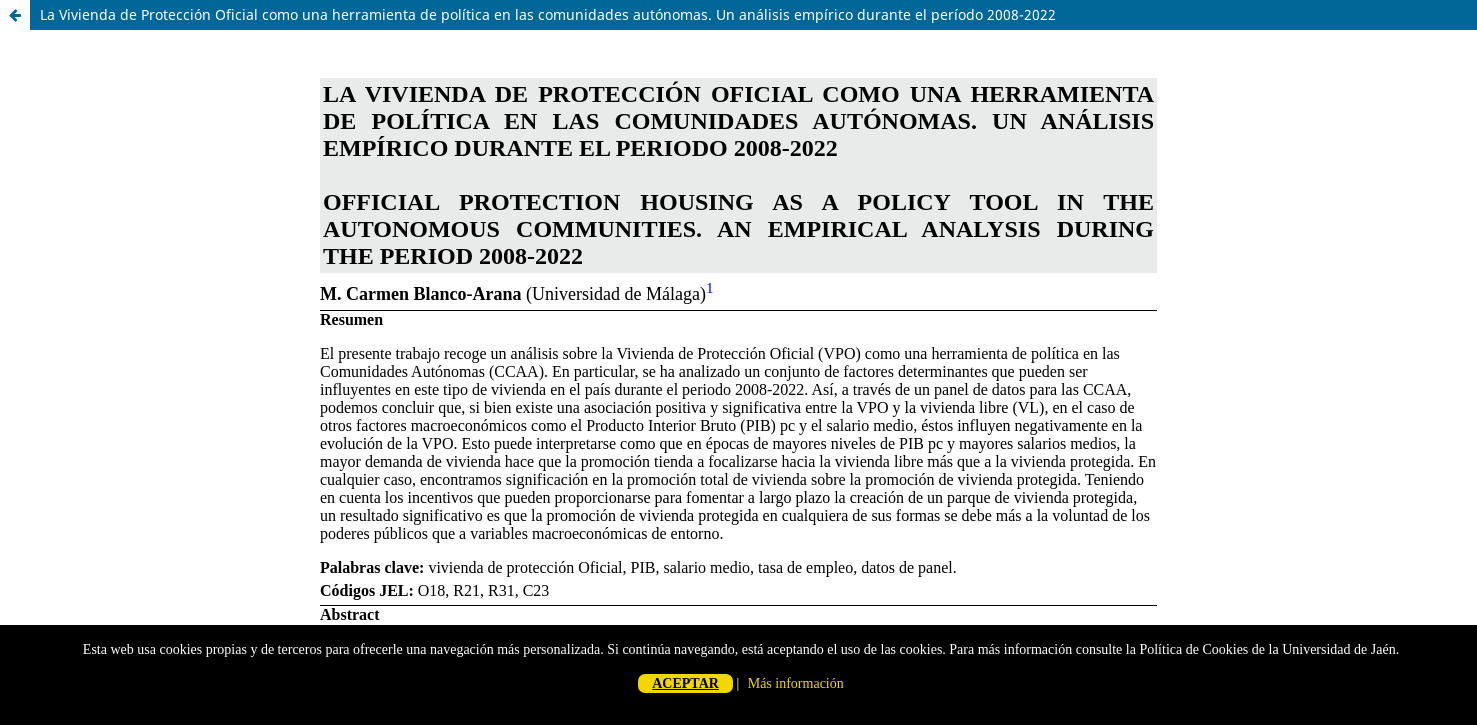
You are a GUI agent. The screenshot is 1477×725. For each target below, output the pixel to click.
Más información (796, 683)
